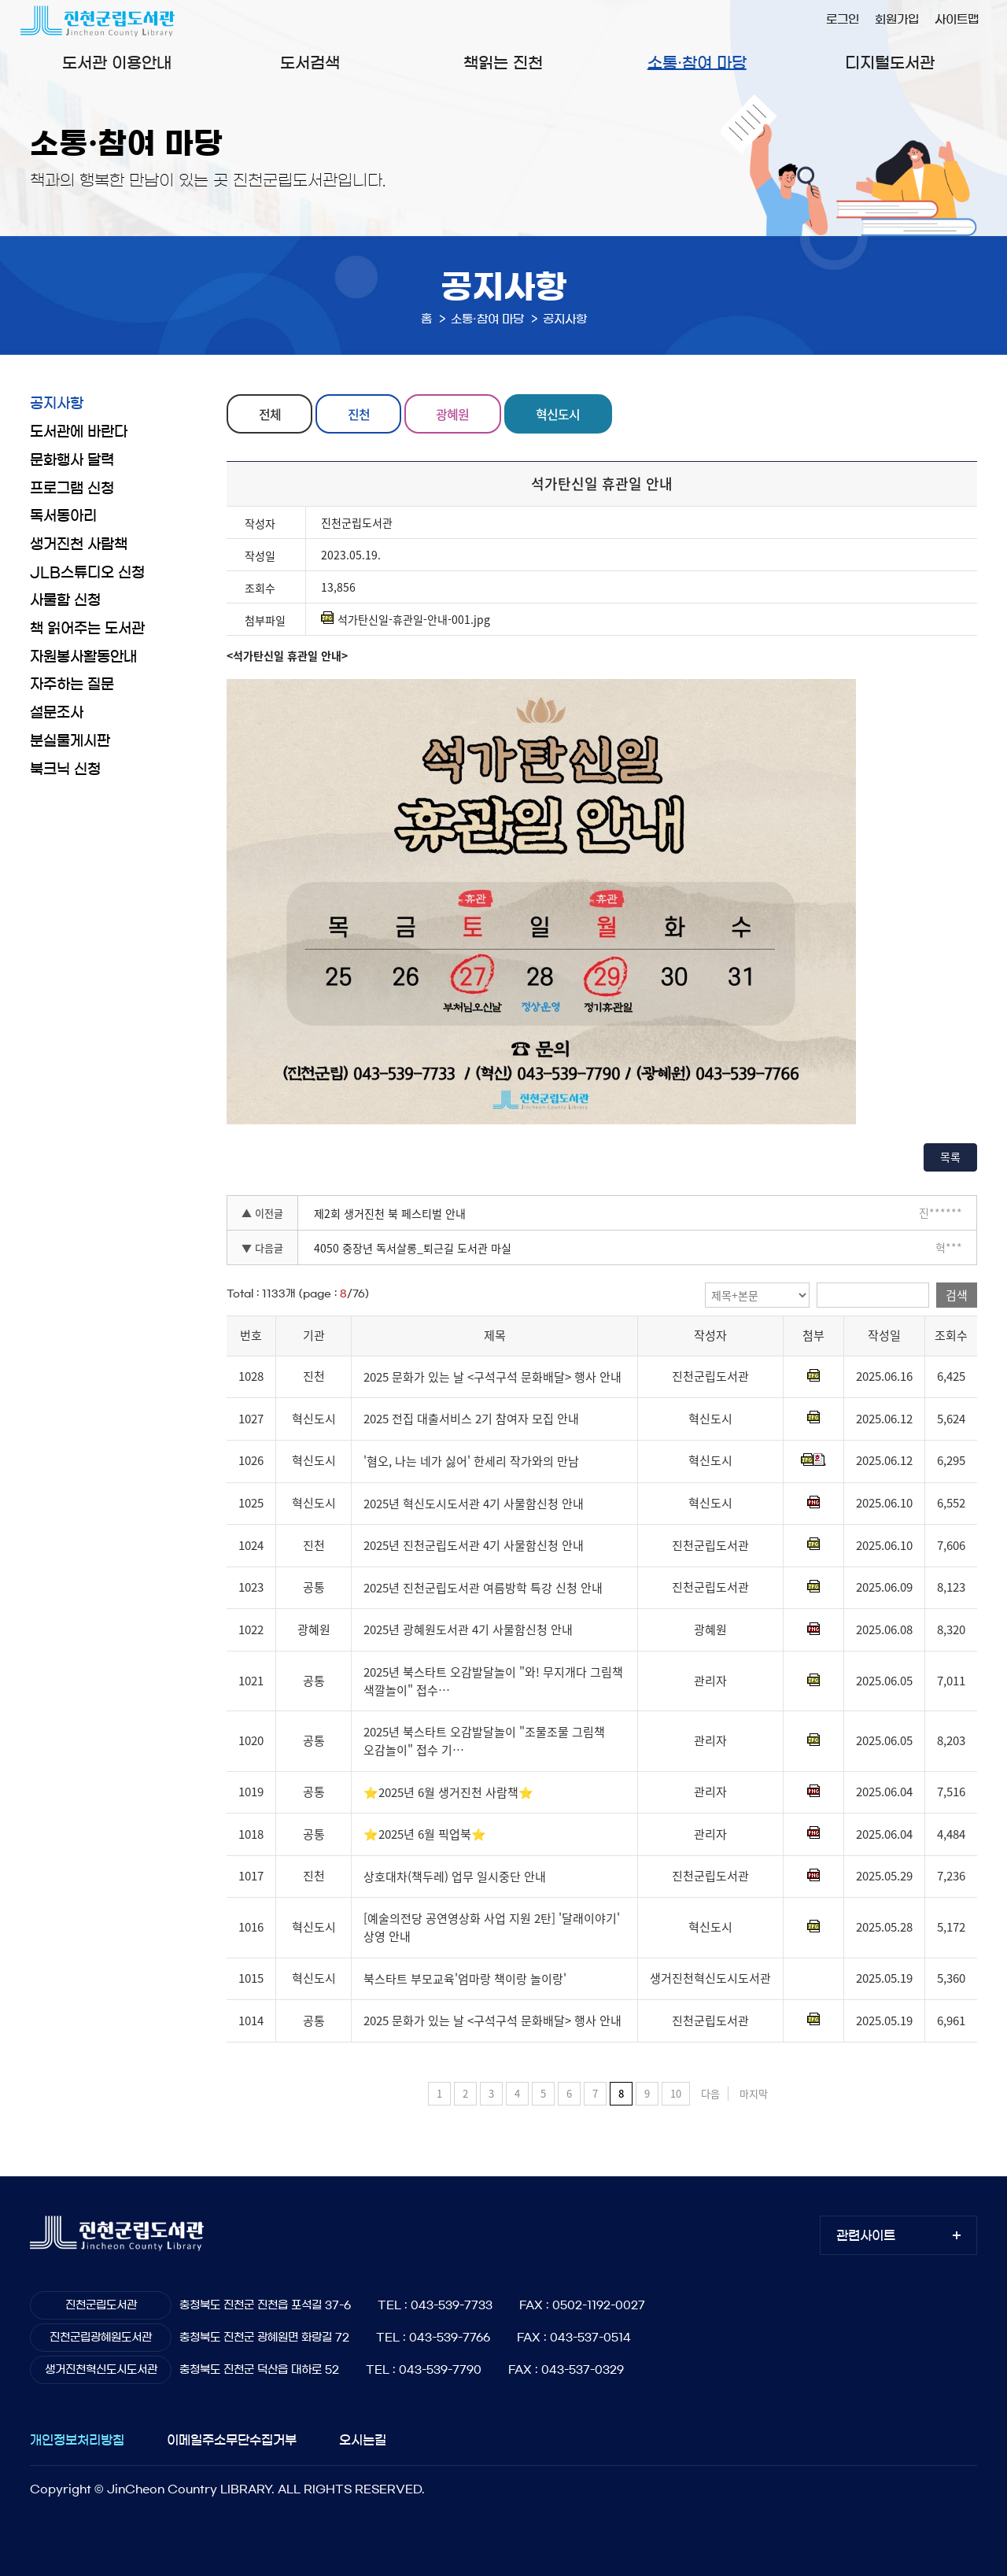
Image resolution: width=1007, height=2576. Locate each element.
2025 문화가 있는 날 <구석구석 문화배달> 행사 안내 (492, 1377)
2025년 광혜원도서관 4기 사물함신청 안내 (468, 1630)
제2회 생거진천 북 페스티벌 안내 (390, 1213)
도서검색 (310, 63)
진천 (359, 413)
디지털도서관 (890, 63)
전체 (270, 413)
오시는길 (362, 2440)
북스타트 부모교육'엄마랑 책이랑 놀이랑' (464, 1978)
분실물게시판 (70, 741)
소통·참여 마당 (697, 63)
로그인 (842, 19)
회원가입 (897, 19)
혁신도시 (558, 413)
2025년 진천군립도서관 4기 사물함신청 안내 (473, 1545)
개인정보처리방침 (77, 2440)
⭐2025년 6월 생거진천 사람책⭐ (448, 1792)
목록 (950, 1156)
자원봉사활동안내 (83, 657)
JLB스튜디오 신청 (87, 573)
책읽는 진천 (503, 63)
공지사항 (56, 404)
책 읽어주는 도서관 (87, 629)
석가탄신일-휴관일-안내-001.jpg (405, 619)
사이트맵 (957, 19)
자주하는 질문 (72, 684)
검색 (957, 1295)
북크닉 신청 (65, 769)
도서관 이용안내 (117, 63)
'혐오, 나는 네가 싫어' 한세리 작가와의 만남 (471, 1461)
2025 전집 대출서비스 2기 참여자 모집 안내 (471, 1418)
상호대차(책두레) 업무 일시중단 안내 (454, 1876)
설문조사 (56, 713)
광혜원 (452, 413)
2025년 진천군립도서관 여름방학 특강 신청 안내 (483, 1587)
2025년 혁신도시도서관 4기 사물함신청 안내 (473, 1503)
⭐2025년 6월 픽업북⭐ (424, 1834)
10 (675, 2093)
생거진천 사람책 (78, 544)
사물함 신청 (65, 600)
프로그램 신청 (72, 489)
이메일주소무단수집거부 (232, 2440)
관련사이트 (865, 2235)
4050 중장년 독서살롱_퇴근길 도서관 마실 (412, 1248)
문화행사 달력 (72, 460)
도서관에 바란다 (78, 432)
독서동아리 (63, 516)
